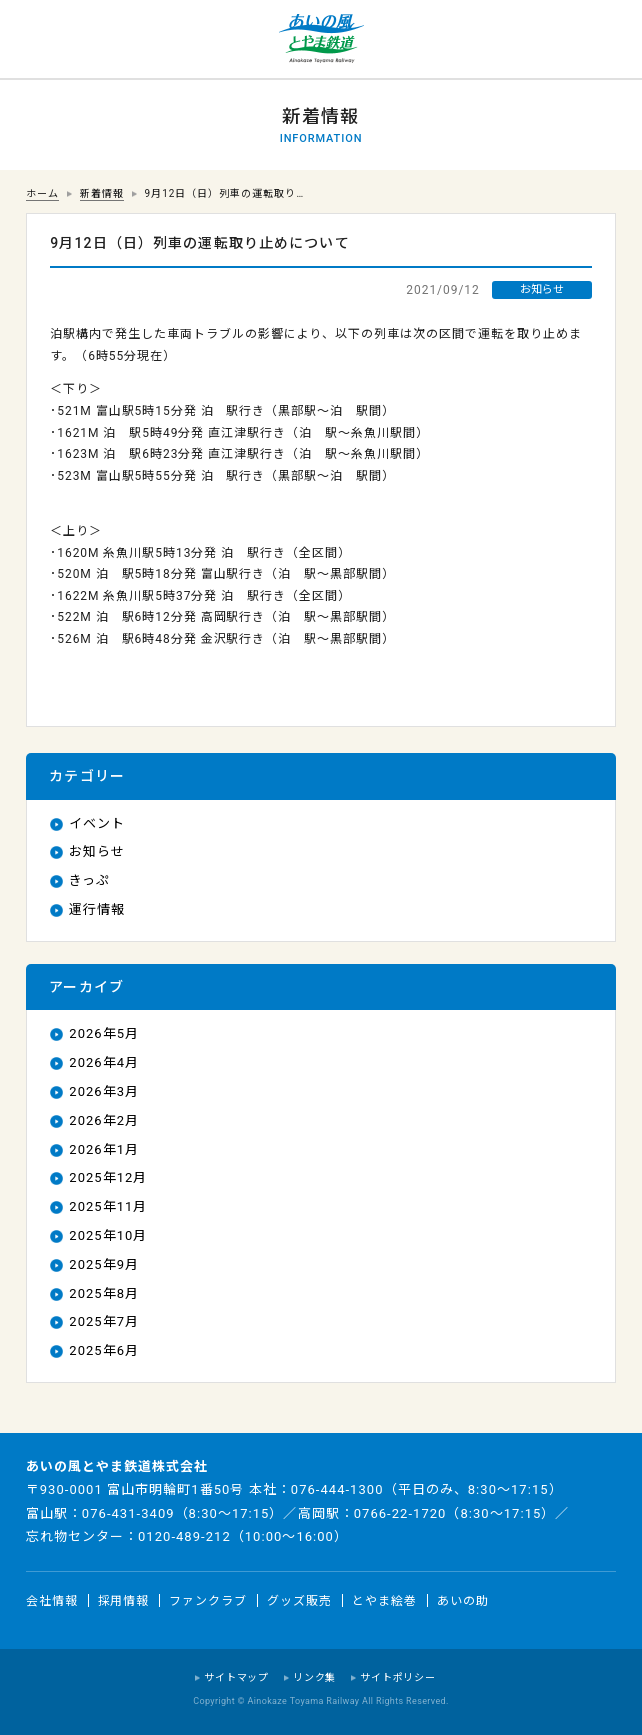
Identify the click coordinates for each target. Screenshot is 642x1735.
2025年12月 (108, 1177)
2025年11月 (108, 1206)
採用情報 (124, 1600)
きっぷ (89, 880)
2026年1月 (104, 1149)
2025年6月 (104, 1350)
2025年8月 (104, 1293)
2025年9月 (104, 1264)
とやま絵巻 (384, 1600)
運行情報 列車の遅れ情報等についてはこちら (40, 40)
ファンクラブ (208, 1600)
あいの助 (463, 1600)
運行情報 (97, 909)
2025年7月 (104, 1321)
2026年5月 (104, 1033)
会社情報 (52, 1600)
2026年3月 (104, 1091)
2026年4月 (104, 1062)
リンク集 (314, 1677)
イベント (97, 823)
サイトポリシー (398, 1677)
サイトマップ (236, 1677)
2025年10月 (108, 1235)
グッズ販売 (299, 1600)
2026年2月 (104, 1120)
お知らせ (97, 851)
